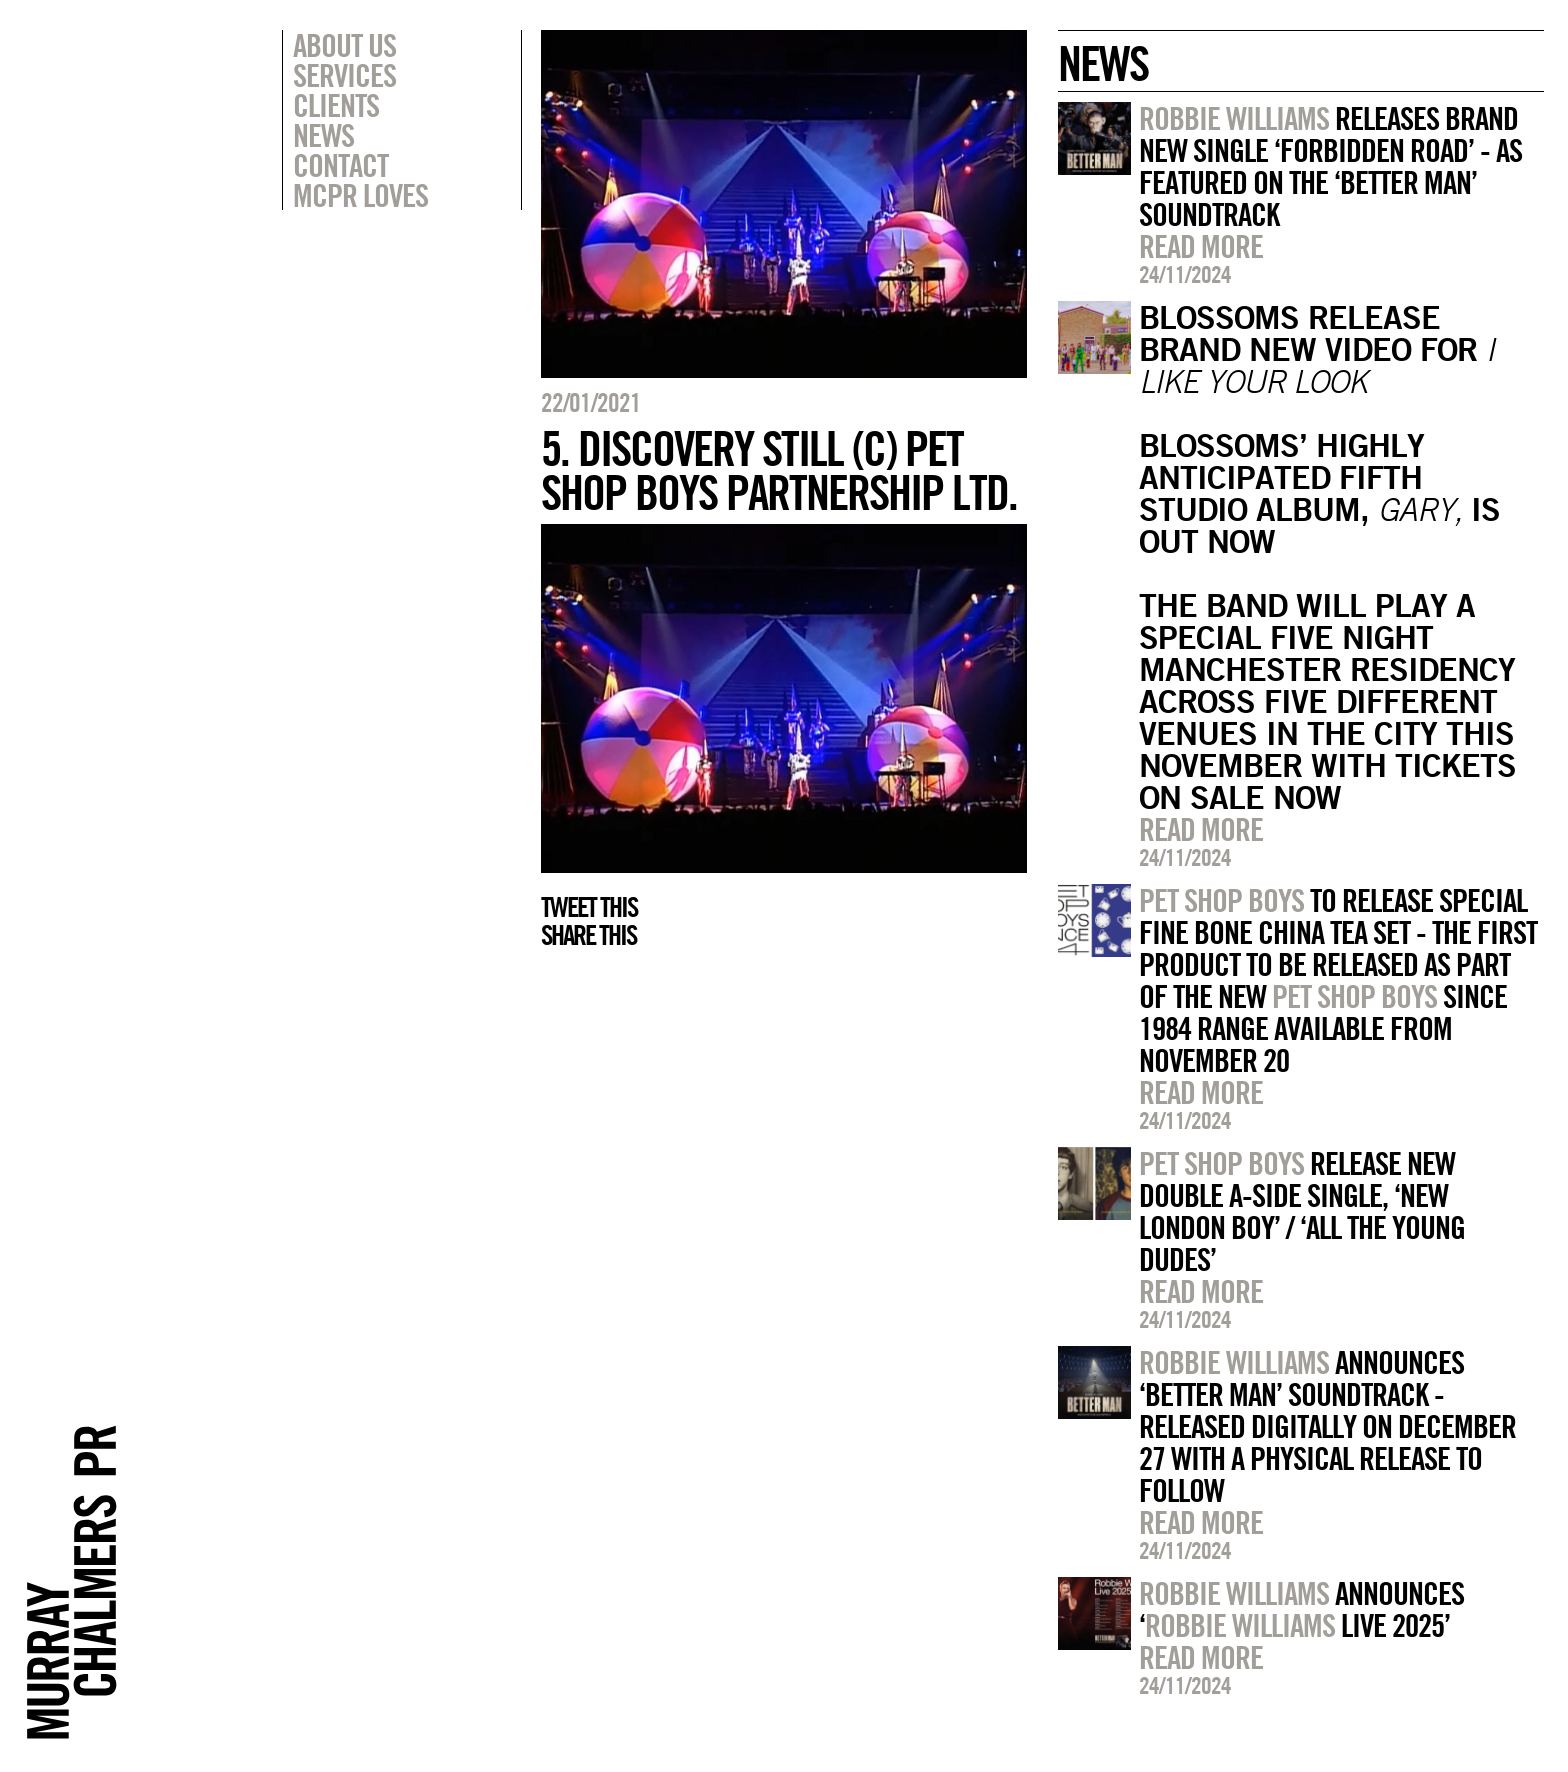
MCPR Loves (360, 195)
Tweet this (589, 907)
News (323, 135)
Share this (588, 935)
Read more (1201, 246)
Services (344, 75)
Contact (340, 165)
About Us (344, 45)
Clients (336, 105)
